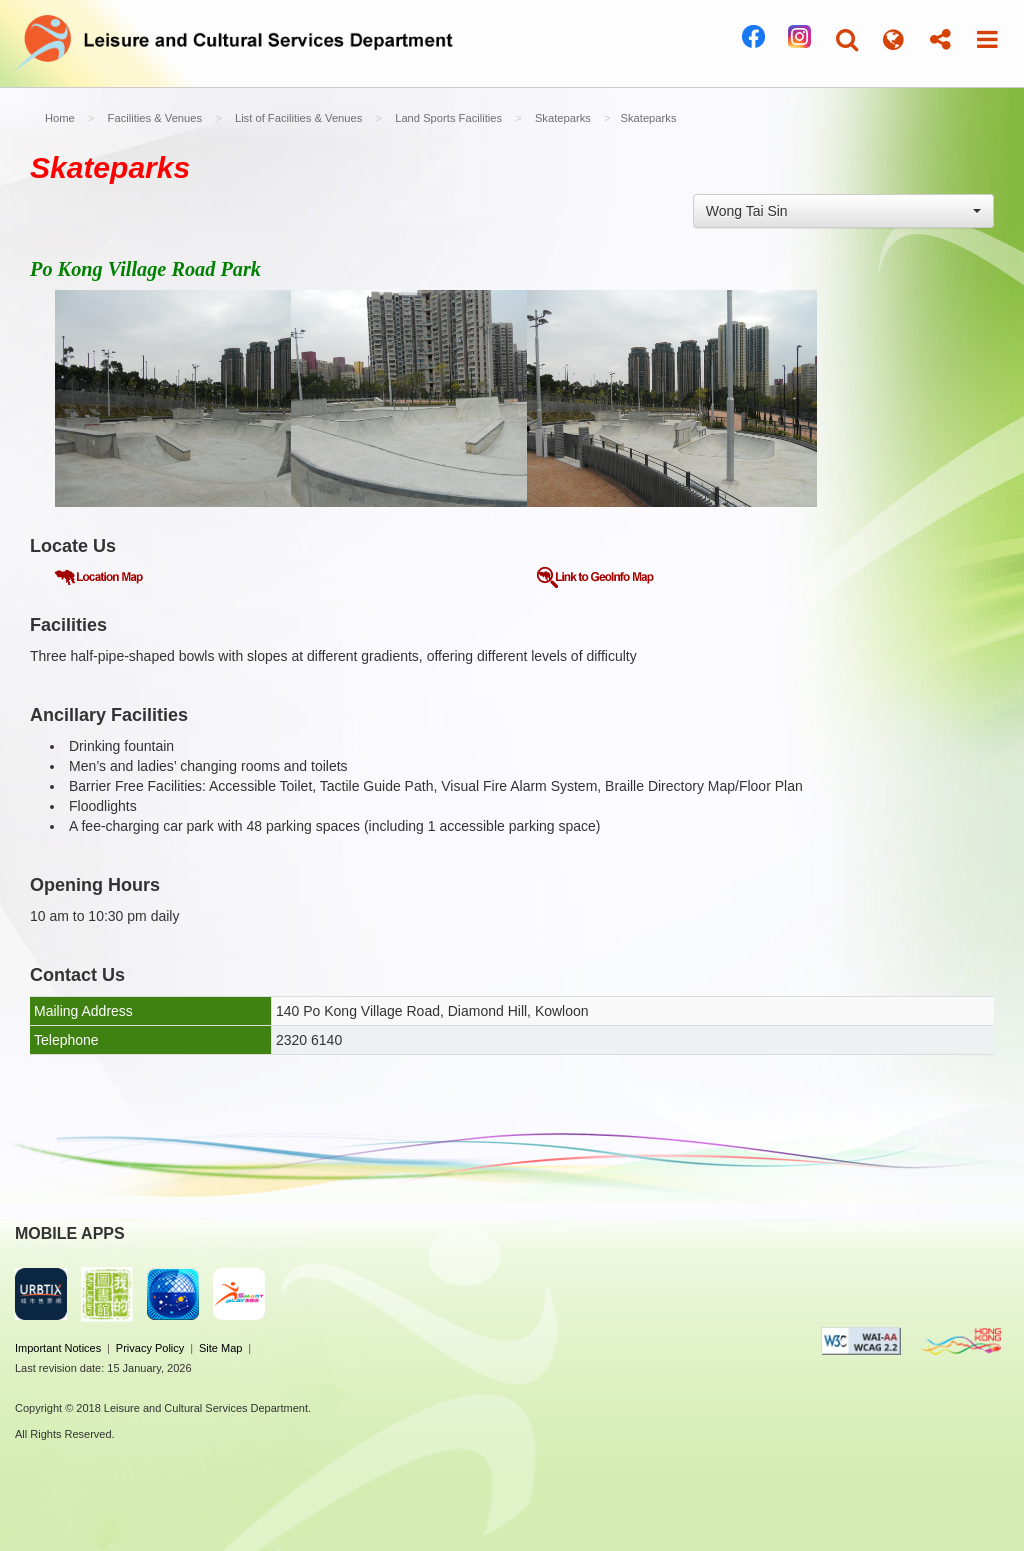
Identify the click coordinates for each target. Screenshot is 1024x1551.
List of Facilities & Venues (298, 118)
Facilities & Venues (155, 118)
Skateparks (563, 118)
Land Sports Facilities (448, 118)
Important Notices (58, 1348)
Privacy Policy (150, 1348)
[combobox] (843, 211)
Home (60, 118)
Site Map (220, 1348)
